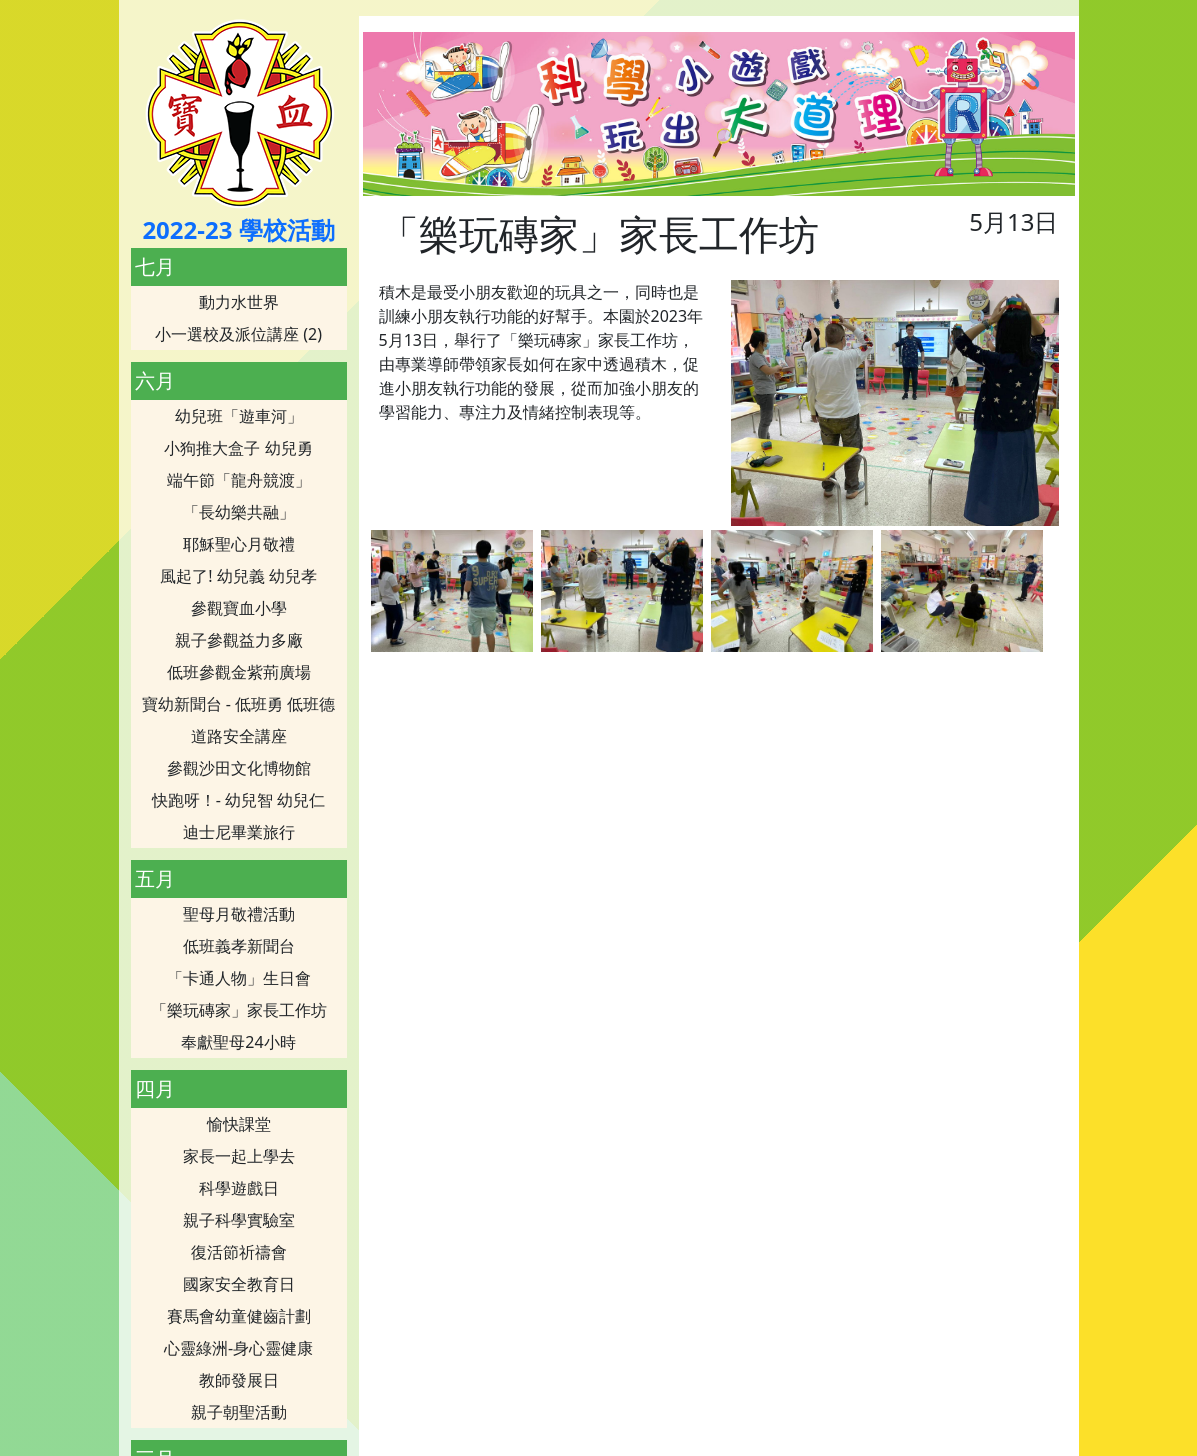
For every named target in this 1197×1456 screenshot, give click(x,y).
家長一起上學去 (239, 1156)
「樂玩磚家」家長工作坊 (239, 1010)
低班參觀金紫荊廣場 (239, 672)
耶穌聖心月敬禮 (239, 544)
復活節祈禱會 (239, 1252)
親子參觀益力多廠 (239, 640)
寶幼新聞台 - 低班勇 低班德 (239, 704)
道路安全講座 (239, 736)
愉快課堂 (239, 1124)
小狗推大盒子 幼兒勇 (238, 448)
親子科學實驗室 (239, 1220)
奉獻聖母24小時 (238, 1042)
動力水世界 (239, 302)
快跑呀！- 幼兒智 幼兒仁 (238, 800)
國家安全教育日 (239, 1284)
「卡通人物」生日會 (239, 978)
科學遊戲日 (239, 1188)
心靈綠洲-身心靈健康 (238, 1348)
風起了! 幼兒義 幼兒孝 (238, 576)
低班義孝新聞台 (239, 946)
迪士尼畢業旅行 (239, 832)
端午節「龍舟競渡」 (239, 480)
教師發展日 (239, 1380)
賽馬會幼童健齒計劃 (239, 1316)
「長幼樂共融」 (239, 512)
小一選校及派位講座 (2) (238, 334)
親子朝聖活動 (239, 1412)
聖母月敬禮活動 (239, 914)
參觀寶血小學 (239, 608)
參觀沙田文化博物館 (239, 768)
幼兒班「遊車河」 (239, 416)
